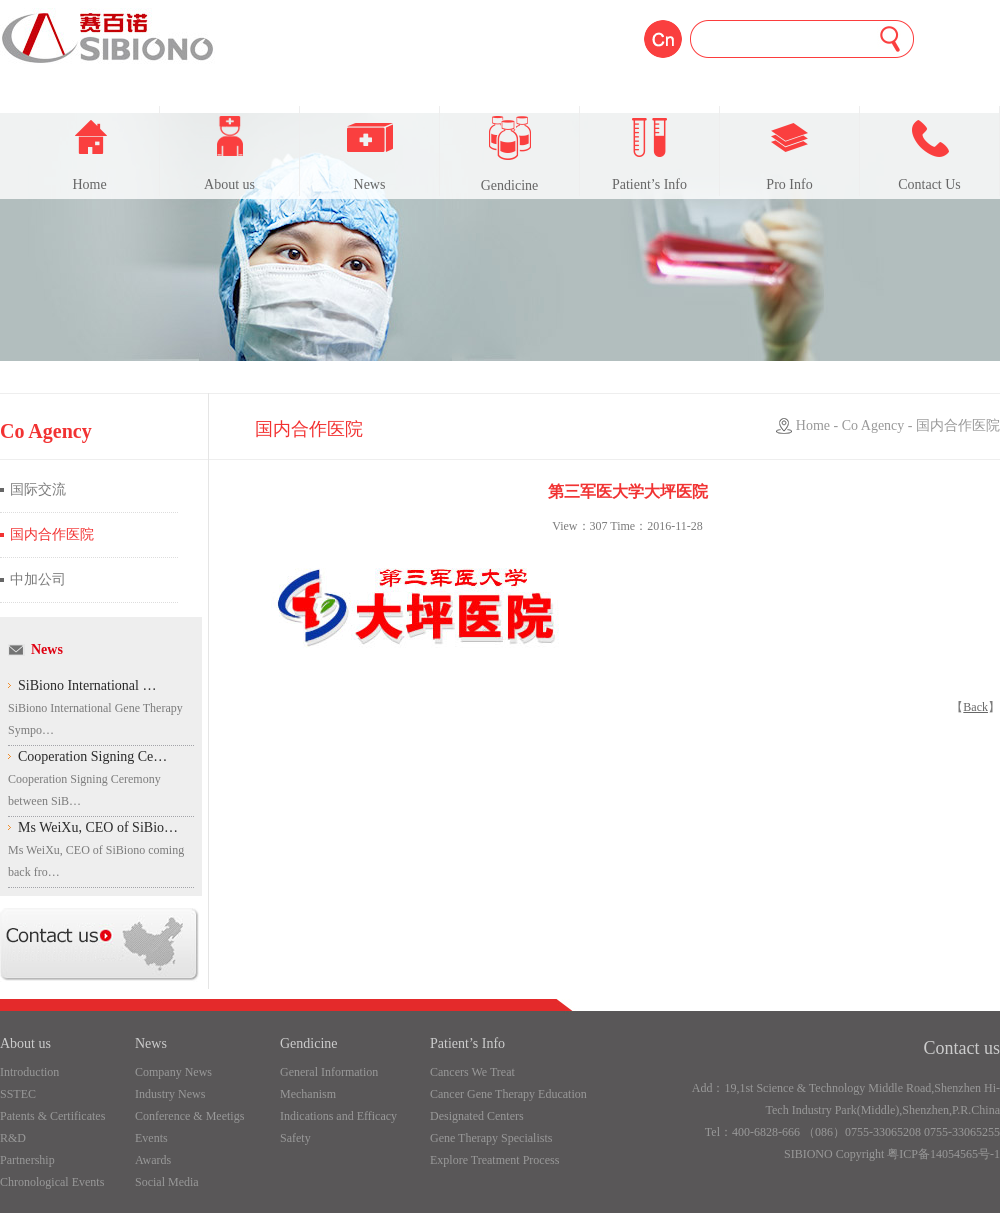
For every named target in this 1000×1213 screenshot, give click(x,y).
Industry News (170, 1094)
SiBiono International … (87, 685)
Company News (173, 1072)
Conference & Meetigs (189, 1116)
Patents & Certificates (52, 1116)
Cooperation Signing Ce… (92, 756)
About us (229, 154)
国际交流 (38, 489)
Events (151, 1138)
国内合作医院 (52, 534)
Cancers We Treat (472, 1072)
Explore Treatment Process (494, 1160)
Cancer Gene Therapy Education (508, 1094)
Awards (153, 1160)
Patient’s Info (649, 154)
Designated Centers (477, 1116)
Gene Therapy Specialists (491, 1138)
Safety (295, 1138)
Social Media (167, 1182)
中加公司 (38, 579)
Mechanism (308, 1094)
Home (90, 154)
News (370, 154)
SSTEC (18, 1094)
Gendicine (510, 154)
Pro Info (789, 154)
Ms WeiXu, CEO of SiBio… (98, 827)
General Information (329, 1072)
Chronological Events (52, 1182)
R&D (13, 1138)
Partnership (27, 1160)
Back (975, 707)
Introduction (29, 1072)
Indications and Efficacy (338, 1116)
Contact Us (929, 154)
